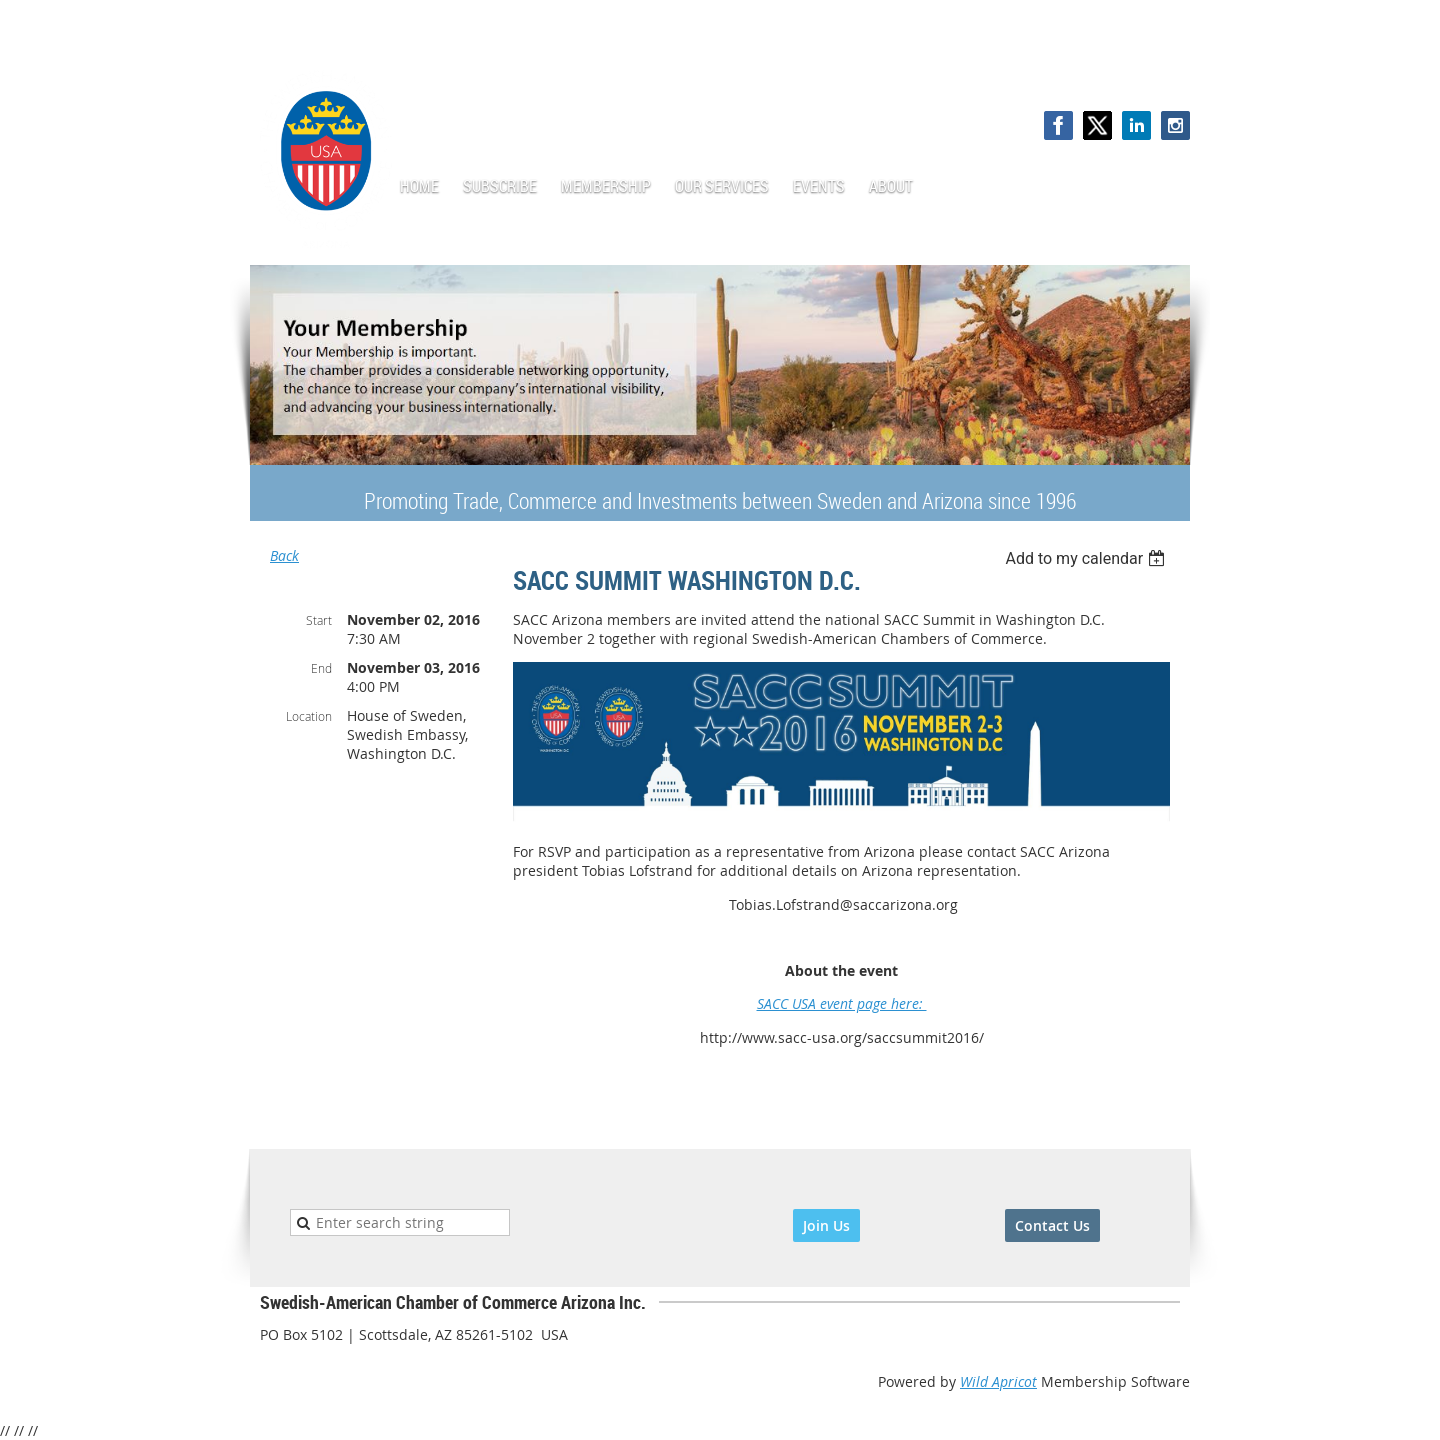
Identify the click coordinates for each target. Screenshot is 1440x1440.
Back (284, 555)
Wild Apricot (998, 1381)
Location (309, 716)
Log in (1170, 69)
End (321, 668)
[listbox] (1087, 558)
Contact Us (1052, 1225)
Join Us (826, 1225)
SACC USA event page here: (842, 1003)
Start (319, 620)
